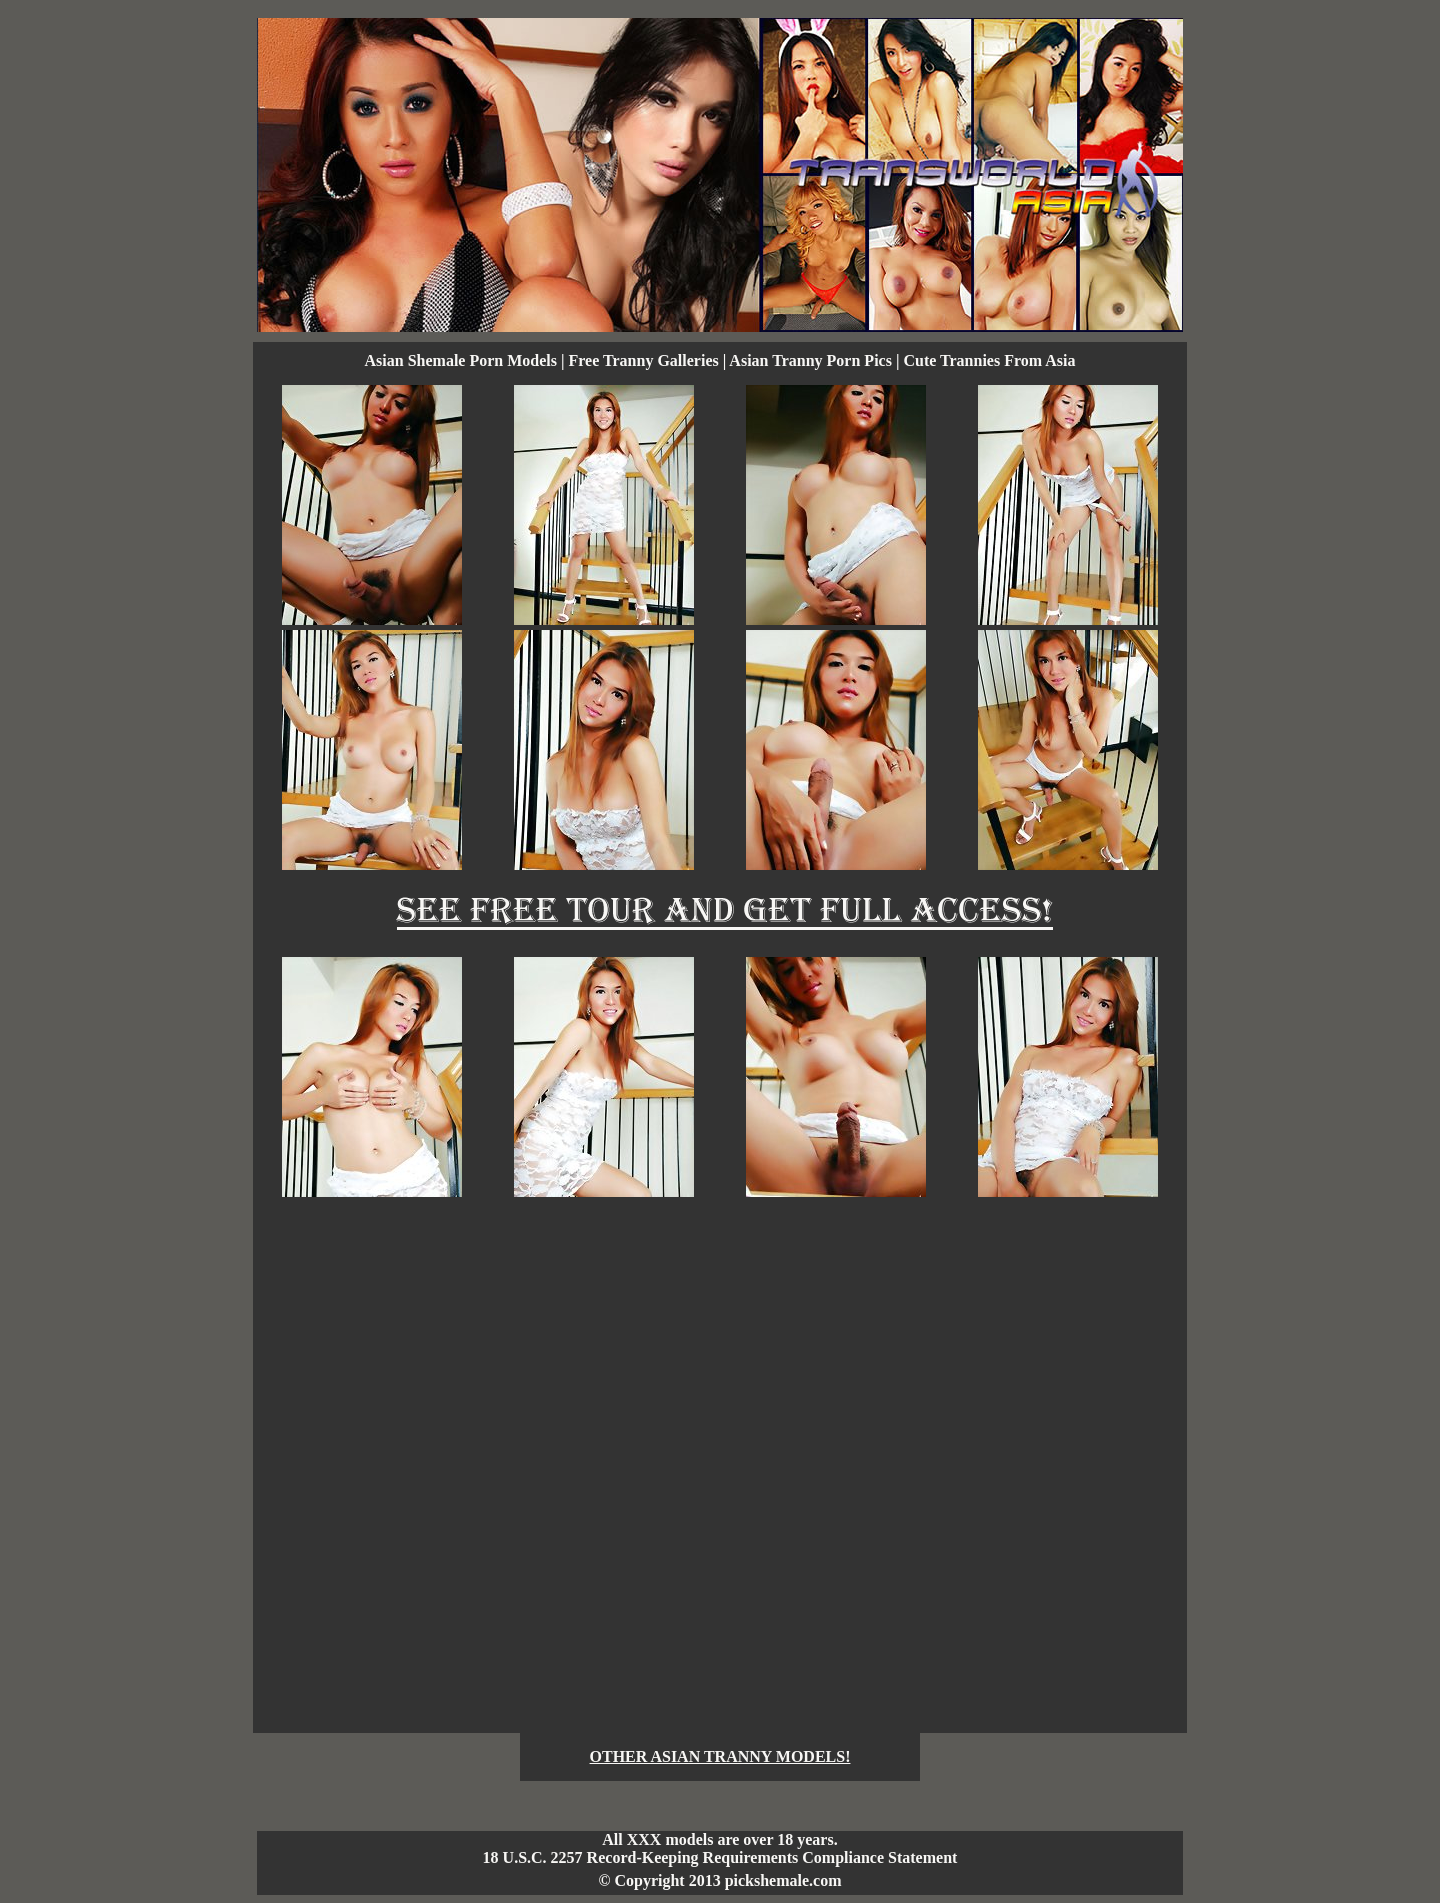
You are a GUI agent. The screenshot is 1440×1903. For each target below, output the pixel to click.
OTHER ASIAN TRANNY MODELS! (720, 1756)
